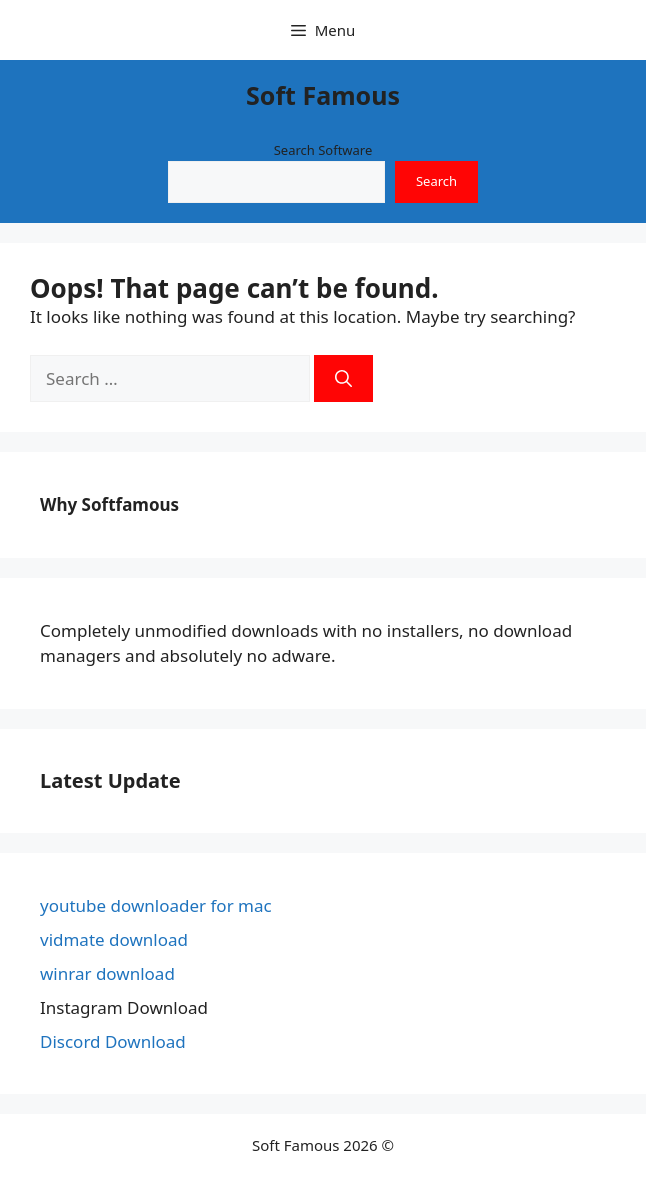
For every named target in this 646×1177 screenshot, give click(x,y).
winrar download (107, 973)
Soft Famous (323, 95)
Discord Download (113, 1041)
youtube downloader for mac (156, 905)
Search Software (323, 150)
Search (436, 181)
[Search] (343, 379)
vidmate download (114, 939)
